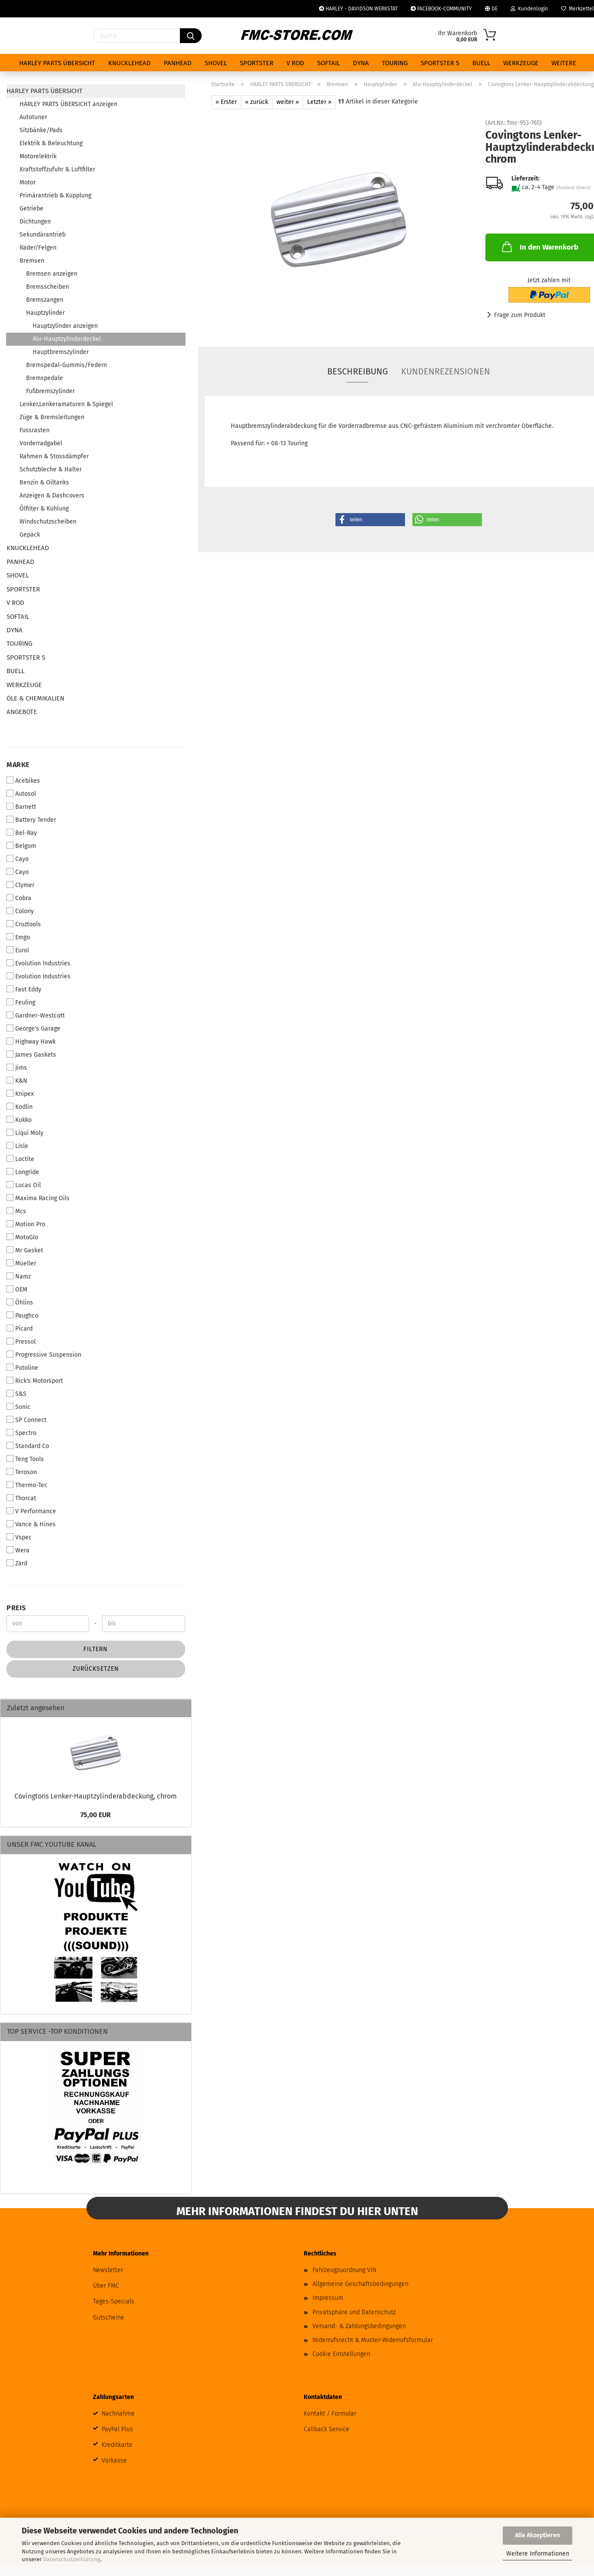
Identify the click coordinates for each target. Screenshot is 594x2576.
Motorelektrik (38, 156)
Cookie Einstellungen (341, 2354)
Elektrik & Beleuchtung (51, 143)
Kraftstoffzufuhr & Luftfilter (57, 169)
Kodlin (20, 1107)
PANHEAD (178, 63)
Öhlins (20, 1302)
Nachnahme (118, 2413)
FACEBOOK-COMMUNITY (441, 9)
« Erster (226, 102)
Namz (19, 1276)
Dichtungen (35, 221)
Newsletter (108, 2270)
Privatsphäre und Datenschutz (354, 2312)
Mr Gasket (25, 1250)
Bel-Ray (22, 833)
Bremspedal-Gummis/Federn (66, 365)
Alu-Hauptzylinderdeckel (67, 339)
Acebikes (23, 780)
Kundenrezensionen (445, 371)
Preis (16, 1608)
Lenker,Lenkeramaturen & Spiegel (66, 404)
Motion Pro (26, 1224)
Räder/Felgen (38, 247)
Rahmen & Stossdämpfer (54, 456)
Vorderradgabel (41, 443)
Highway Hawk (31, 1041)
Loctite (20, 1159)
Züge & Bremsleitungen (52, 417)
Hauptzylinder (45, 313)
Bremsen (32, 260)
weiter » (287, 102)
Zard (17, 1563)
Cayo (18, 859)
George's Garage (33, 1028)
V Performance (31, 1511)
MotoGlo (22, 1237)
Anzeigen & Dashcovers (52, 495)
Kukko (19, 1120)
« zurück (256, 102)
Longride (23, 1172)
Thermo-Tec (27, 1485)
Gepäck (30, 534)
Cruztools (24, 924)
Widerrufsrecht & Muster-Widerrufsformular (372, 2340)
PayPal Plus (117, 2429)
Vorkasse (114, 2460)
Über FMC (106, 2285)
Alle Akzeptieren (537, 2535)
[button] (370, 519)
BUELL (481, 63)
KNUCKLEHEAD (129, 63)
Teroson (22, 1472)
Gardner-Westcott (36, 1015)
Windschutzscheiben (48, 521)
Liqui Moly (25, 1133)
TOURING (395, 63)
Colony (20, 911)
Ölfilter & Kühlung (44, 508)
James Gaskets (31, 1054)
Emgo (18, 937)
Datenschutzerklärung (71, 2559)
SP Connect (26, 1420)
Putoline (22, 1367)
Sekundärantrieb (43, 234)
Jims (17, 1067)
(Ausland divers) (573, 187)
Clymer (20, 885)
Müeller (21, 1263)
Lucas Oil (24, 1185)
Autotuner (33, 117)
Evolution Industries (38, 963)
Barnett (21, 807)
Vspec (19, 1537)
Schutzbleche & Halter (51, 469)
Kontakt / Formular (330, 2413)
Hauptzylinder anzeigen (65, 326)
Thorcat (21, 1498)
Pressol (21, 1341)
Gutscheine (108, 2317)
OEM (17, 1289)
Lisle (17, 1146)
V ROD (295, 63)
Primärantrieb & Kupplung (55, 195)
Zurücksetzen (96, 1668)
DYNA (361, 63)
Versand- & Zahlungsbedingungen (359, 2326)
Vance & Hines (31, 1524)
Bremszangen (44, 300)
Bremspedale (44, 378)
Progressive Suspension (44, 1354)
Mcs (16, 1211)
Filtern (95, 1649)
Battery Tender (31, 820)
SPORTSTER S (440, 63)
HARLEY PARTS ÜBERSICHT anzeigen (68, 104)
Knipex (20, 1094)
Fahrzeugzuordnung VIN (344, 2270)
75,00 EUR (95, 1815)
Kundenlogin (529, 9)
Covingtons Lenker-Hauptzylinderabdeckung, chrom (95, 1796)
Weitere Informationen (537, 2553)
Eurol (18, 950)
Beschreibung (357, 371)
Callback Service (326, 2429)
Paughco (22, 1315)
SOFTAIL (328, 63)
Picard (20, 1328)
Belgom (21, 846)
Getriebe (31, 208)
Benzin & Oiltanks (44, 482)
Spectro (22, 1433)
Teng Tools (25, 1459)
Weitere (563, 63)
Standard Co (28, 1446)
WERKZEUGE (520, 63)
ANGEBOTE (22, 712)
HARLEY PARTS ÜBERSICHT (57, 63)
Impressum (327, 2298)
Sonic (18, 1407)
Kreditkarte (117, 2445)
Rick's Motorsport (35, 1381)
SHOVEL (216, 63)
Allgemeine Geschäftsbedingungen (360, 2284)
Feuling (21, 1002)
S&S (17, 1394)
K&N (17, 1080)
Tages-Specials (113, 2301)
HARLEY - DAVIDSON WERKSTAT (358, 9)
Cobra (19, 898)
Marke (18, 765)
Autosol (21, 793)
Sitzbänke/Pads (41, 130)
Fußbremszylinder (50, 391)
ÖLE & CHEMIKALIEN (35, 698)
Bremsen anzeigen (51, 273)
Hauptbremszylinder (61, 352)
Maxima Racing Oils (38, 1198)
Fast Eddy (24, 989)
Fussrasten (35, 430)
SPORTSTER (256, 63)
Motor (28, 182)
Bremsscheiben (47, 286)
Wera (18, 1550)
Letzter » (319, 102)
